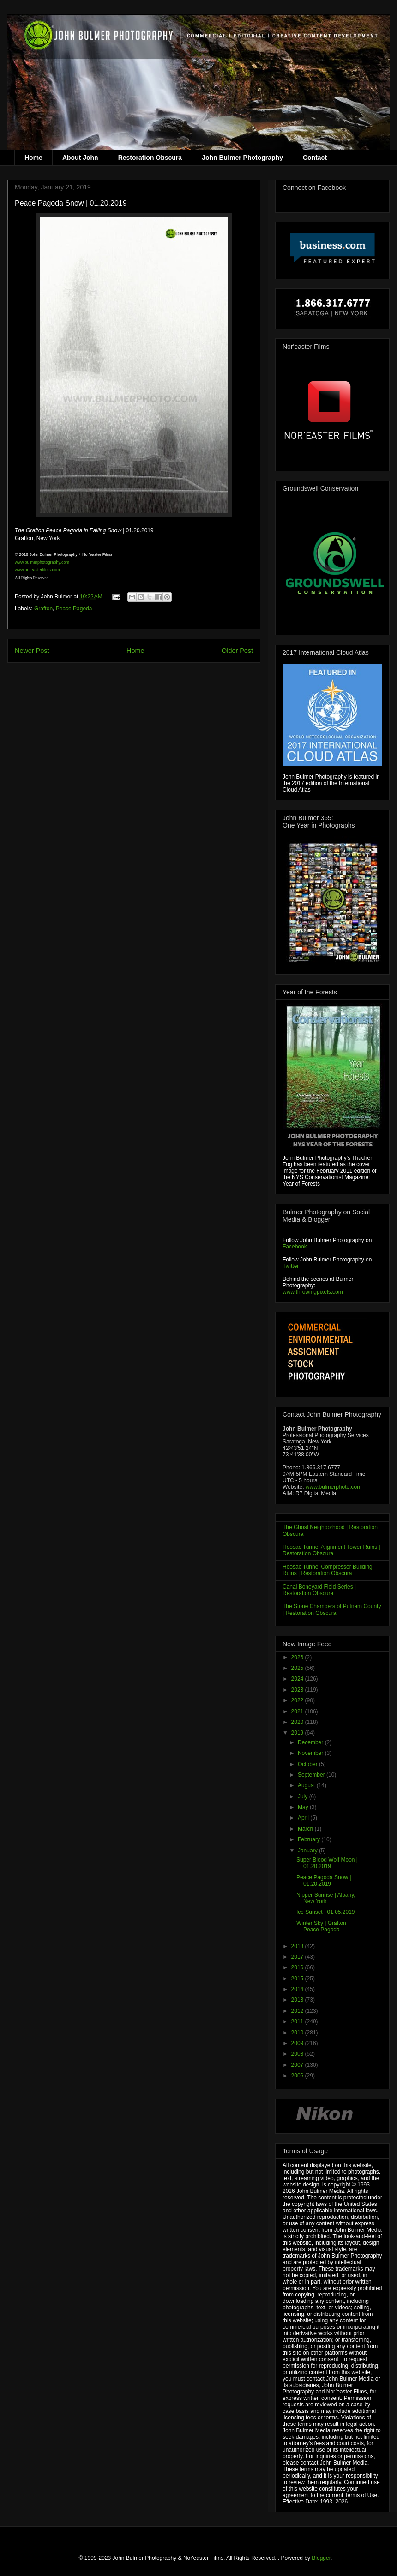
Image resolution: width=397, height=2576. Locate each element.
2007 (298, 2065)
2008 (298, 2054)
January (308, 1850)
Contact (315, 157)
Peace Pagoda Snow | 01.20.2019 (323, 1880)
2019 (298, 1733)
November (311, 1753)
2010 (298, 2032)
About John (80, 157)
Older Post (237, 650)
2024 (298, 1678)
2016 (298, 1967)
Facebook (295, 1246)
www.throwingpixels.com (313, 1292)
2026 (298, 1657)
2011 (298, 2021)
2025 (298, 1668)
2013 (298, 2000)
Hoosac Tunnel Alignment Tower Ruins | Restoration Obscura (331, 1550)
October (308, 1764)
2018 (298, 1946)
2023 (298, 1690)
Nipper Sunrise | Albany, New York (325, 1898)
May (304, 1807)
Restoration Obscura (150, 157)
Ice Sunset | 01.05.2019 (325, 1912)
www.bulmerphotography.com (42, 562)
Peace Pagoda (74, 608)
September (312, 1775)
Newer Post (32, 650)
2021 (298, 1711)
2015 (298, 1978)
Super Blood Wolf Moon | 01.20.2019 (327, 1863)
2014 (298, 1989)
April (304, 1818)
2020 (298, 1722)
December (311, 1742)
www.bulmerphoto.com (333, 1487)
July (303, 1796)
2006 (298, 2075)
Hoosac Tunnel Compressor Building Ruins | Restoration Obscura (328, 1570)
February (309, 1839)
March (306, 1829)
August (307, 1785)
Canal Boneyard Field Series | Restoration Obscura (319, 1589)
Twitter (291, 1266)
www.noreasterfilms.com (37, 569)
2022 (298, 1700)
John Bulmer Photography (242, 157)
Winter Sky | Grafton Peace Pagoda (321, 1926)
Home (33, 157)
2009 (298, 2043)
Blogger (321, 2558)
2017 (298, 1957)
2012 (298, 2011)
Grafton (43, 608)
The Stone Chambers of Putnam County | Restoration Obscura (332, 1609)
